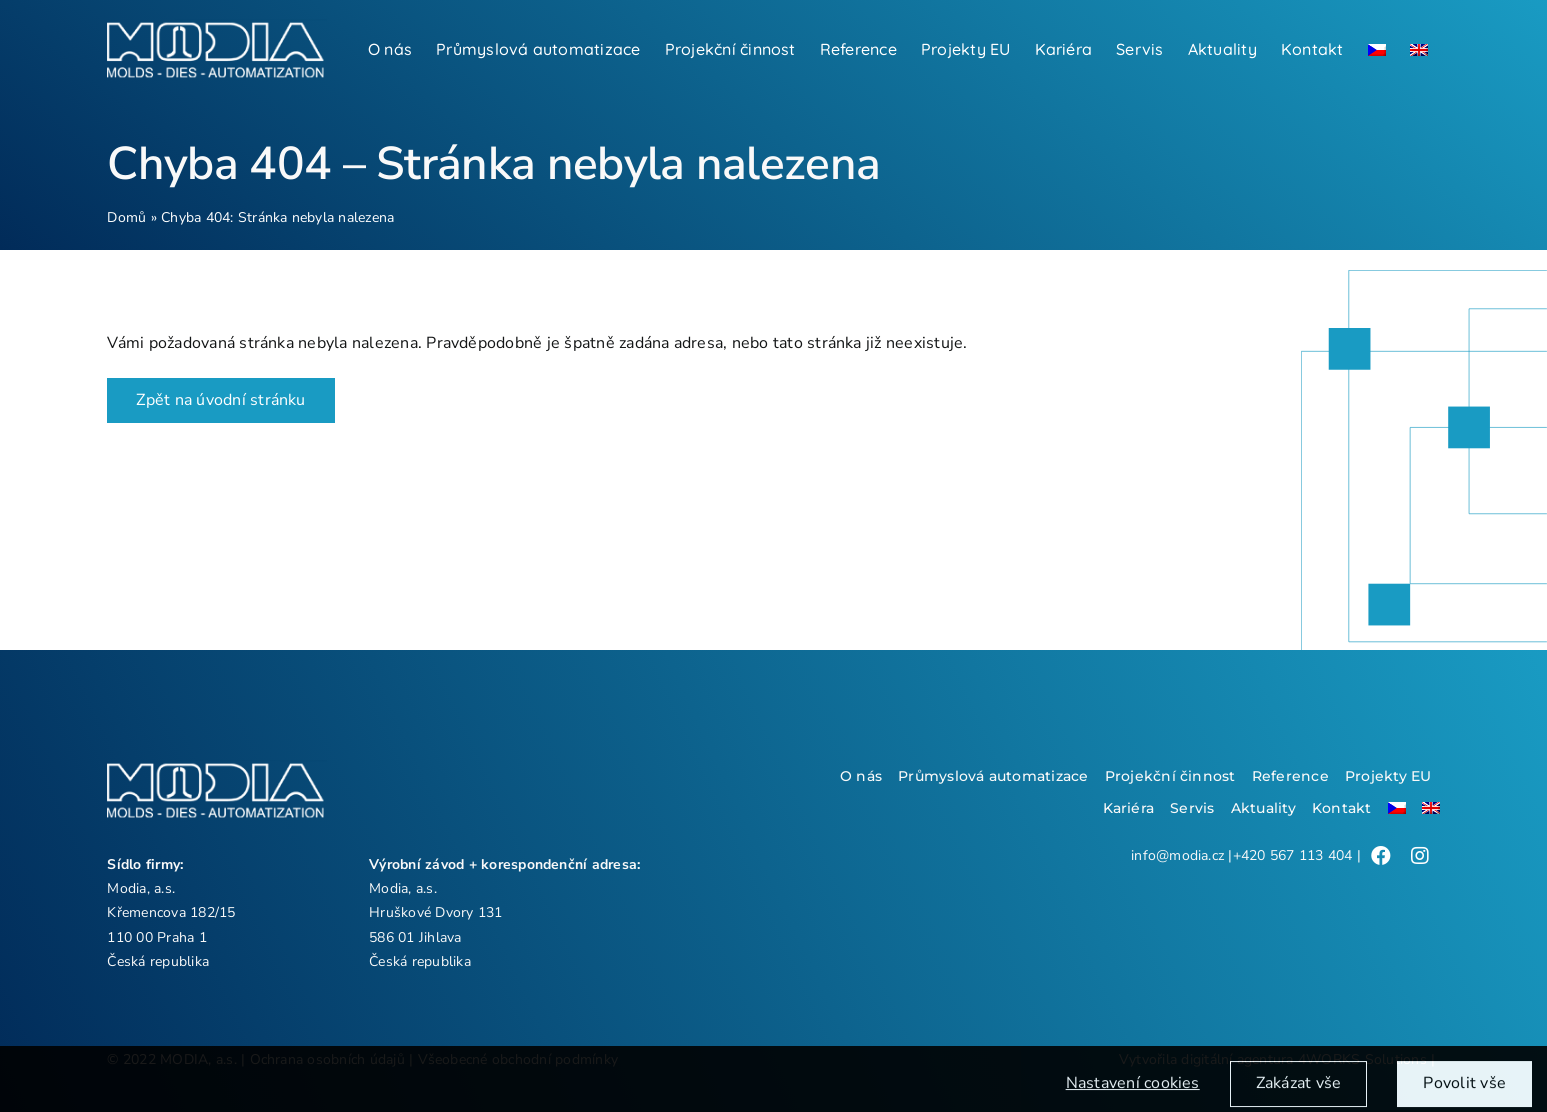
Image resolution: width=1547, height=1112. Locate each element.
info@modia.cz (1177, 855)
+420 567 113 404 (1293, 855)
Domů (126, 217)
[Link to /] (1381, 856)
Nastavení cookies (1133, 1092)
